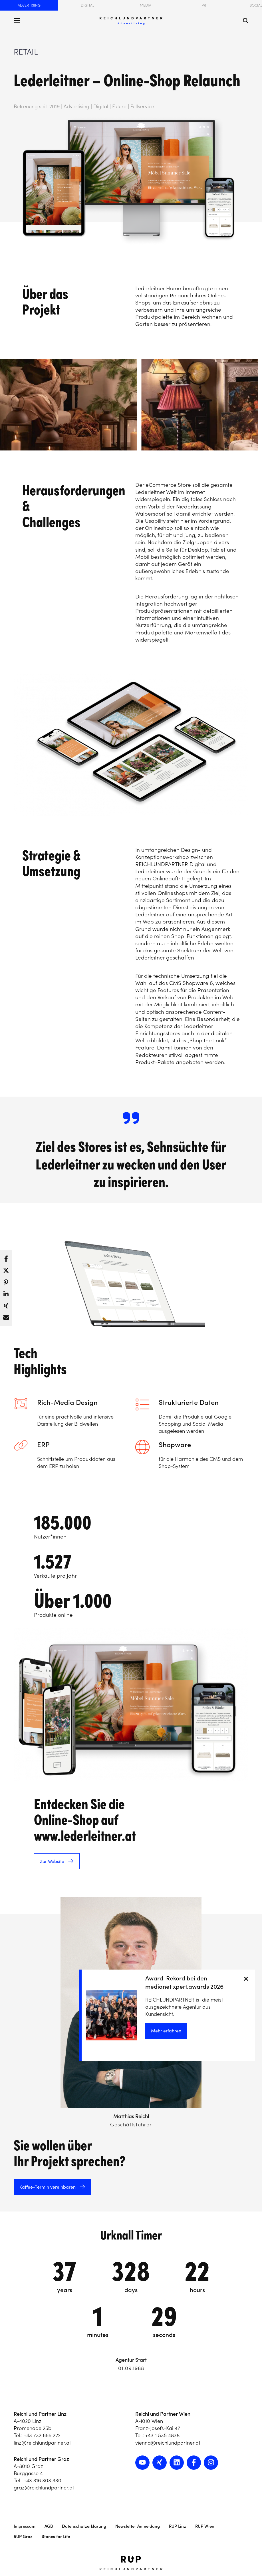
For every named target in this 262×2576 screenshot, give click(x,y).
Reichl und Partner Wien (162, 2414)
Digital (87, 5)
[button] (6, 1257)
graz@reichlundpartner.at (44, 2487)
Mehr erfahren (166, 2031)
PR (203, 5)
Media (145, 5)
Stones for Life (56, 2536)
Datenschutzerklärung (84, 2526)
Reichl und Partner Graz (41, 2459)
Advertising (29, 5)
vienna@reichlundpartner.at (167, 2442)
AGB (49, 2526)
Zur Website (52, 1861)
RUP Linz (177, 2526)
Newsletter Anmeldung (137, 2526)
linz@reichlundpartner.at (42, 2442)
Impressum (24, 2526)
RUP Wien (204, 2526)
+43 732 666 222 (42, 2435)
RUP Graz (23, 2536)
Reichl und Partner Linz (40, 2414)
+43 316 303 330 (42, 2480)
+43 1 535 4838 (162, 2435)
